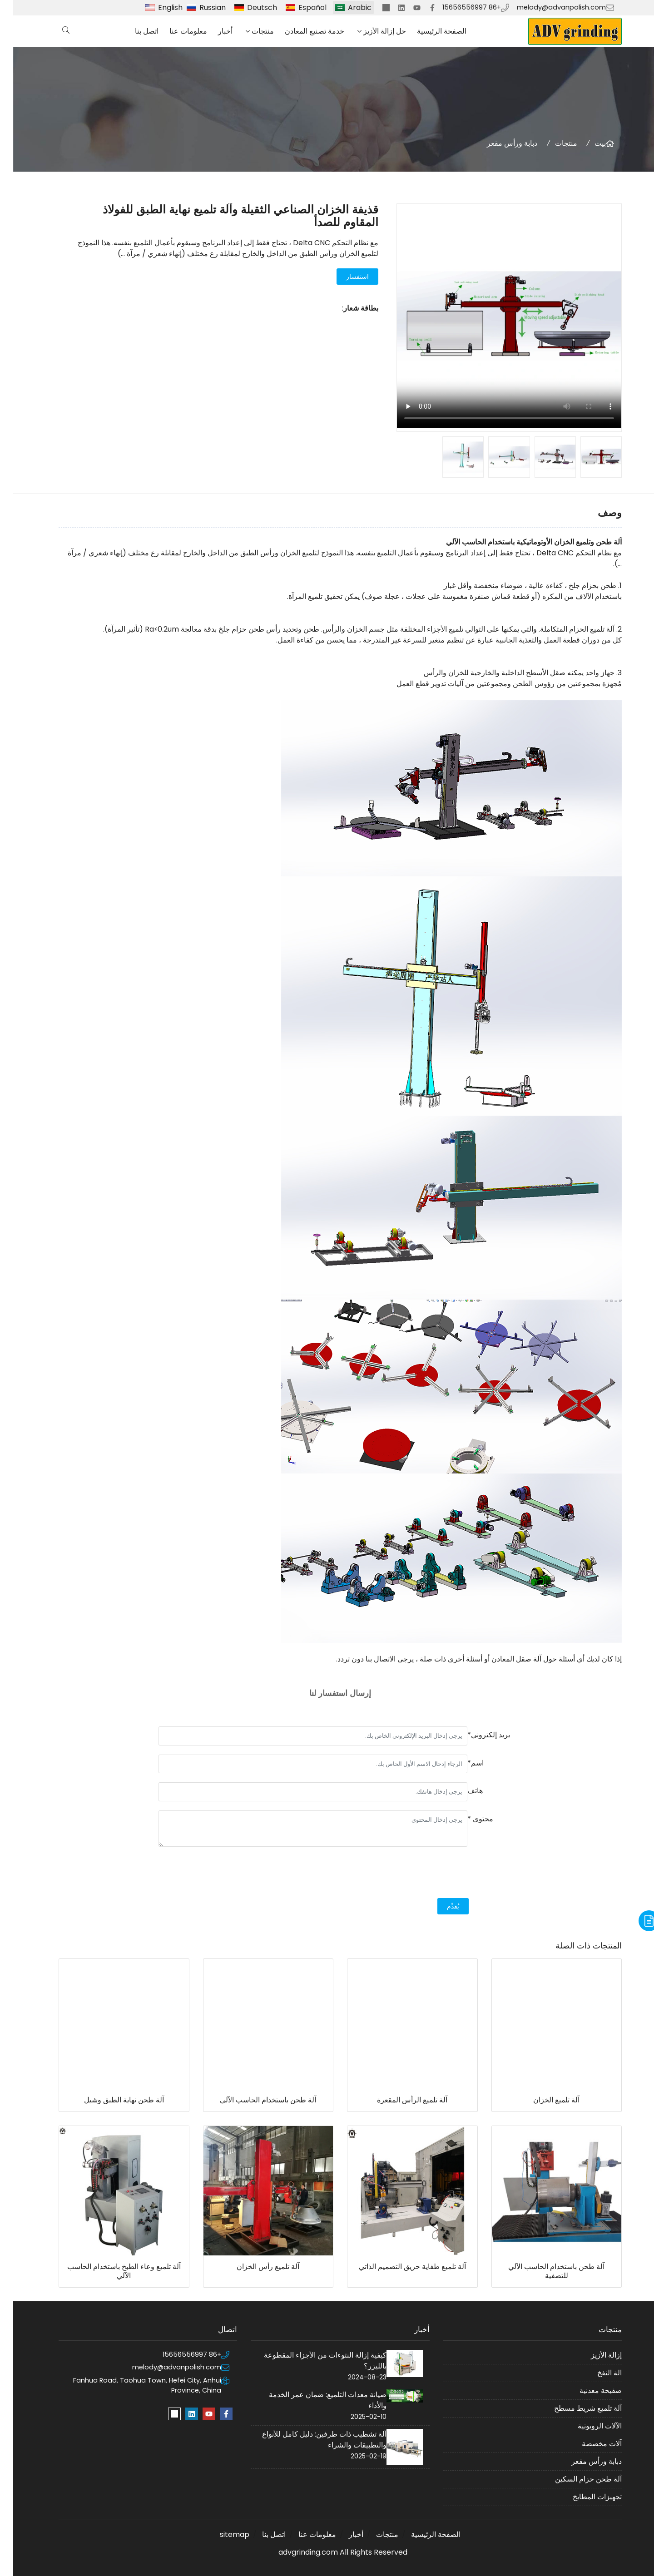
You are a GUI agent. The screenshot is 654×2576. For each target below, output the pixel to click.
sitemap (221, 2534)
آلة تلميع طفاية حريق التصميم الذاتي (399, 2266)
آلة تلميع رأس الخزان (254, 2266)
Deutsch (249, 7)
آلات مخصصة (589, 2443)
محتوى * (467, 1819)
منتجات (249, 31)
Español (299, 7)
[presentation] (440, 1873)
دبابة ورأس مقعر (499, 143)
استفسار (344, 276)
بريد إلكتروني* (475, 1735)
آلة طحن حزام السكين (575, 2479)
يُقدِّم (440, 1906)
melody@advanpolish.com (548, 7)
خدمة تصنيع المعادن (301, 31)
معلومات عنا (175, 31)
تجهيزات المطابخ (584, 2497)
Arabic (346, 7)
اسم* (462, 1763)
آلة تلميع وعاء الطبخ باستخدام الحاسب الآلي (111, 2271)
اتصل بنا (133, 31)
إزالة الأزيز (593, 2355)
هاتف (462, 1790)
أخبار (212, 31)
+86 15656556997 (458, 7)
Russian (199, 7)
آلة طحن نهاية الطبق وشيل (111, 2100)
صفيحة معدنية (587, 2390)
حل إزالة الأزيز (371, 31)
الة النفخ (596, 2373)
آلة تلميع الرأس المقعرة (399, 2100)
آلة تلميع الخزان (543, 2100)
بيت (587, 143)
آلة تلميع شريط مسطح (575, 2408)
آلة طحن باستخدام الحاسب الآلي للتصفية (543, 2271)
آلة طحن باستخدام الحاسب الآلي (255, 2100)
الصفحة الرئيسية (428, 31)
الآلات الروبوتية (587, 2426)
